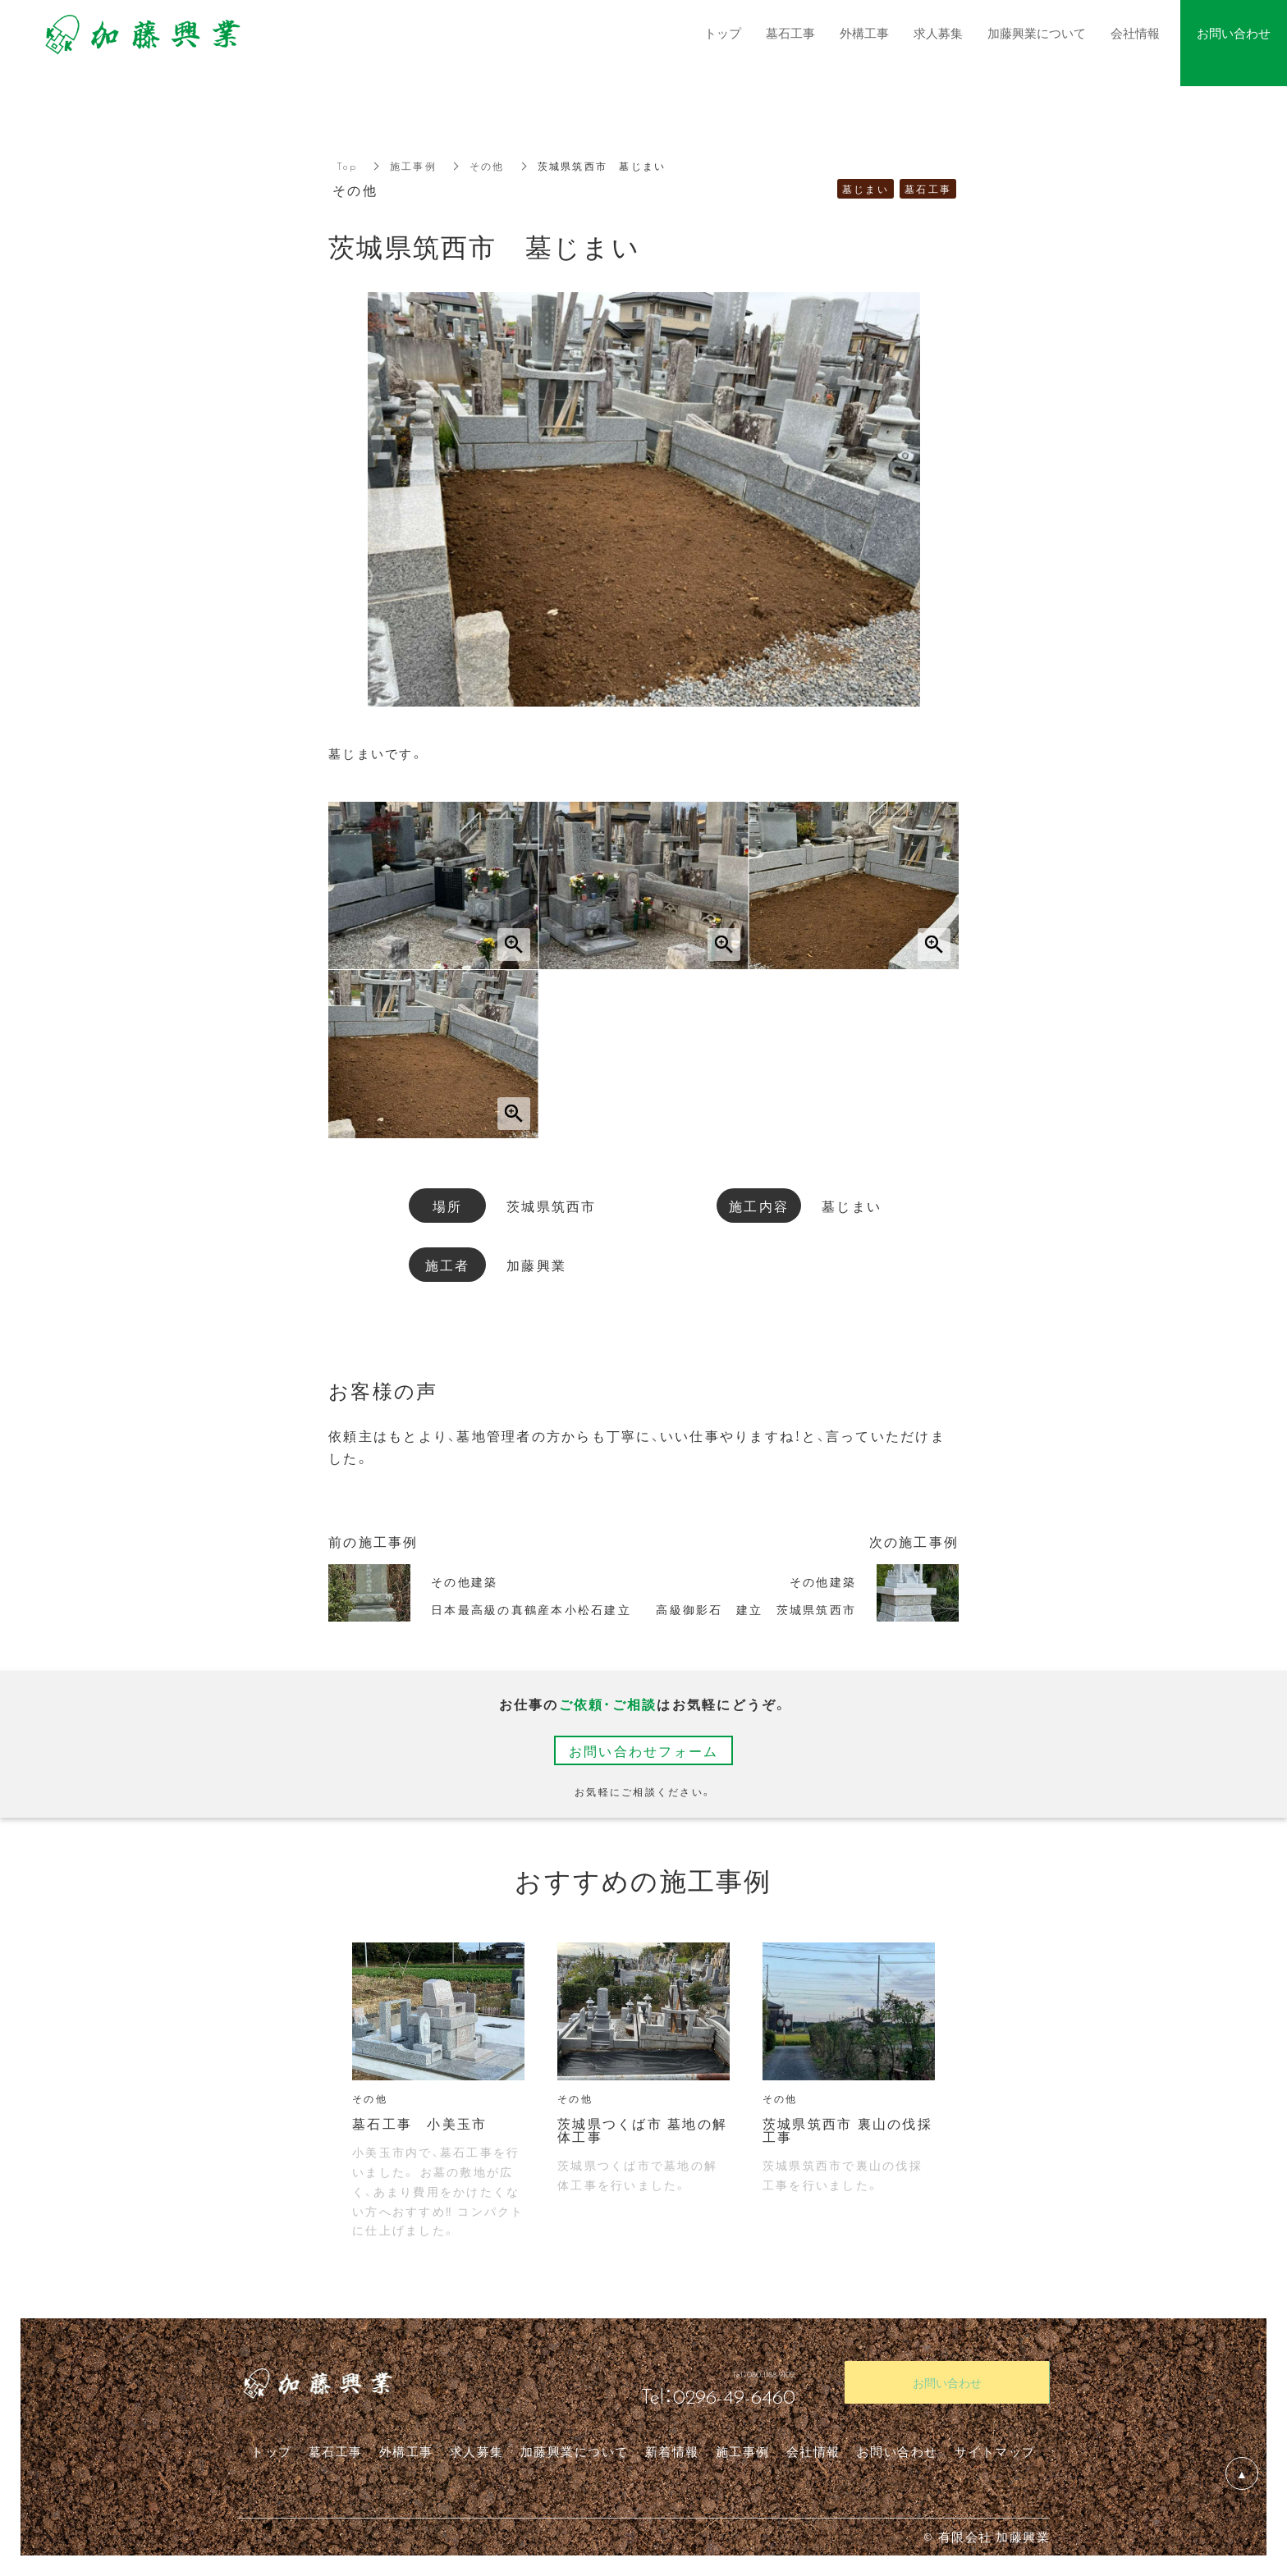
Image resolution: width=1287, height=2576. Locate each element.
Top (347, 165)
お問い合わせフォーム (644, 1750)
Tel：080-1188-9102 (718, 2369)
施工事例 (413, 165)
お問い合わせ (897, 2451)
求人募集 (477, 2451)
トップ (271, 2451)
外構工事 (406, 2451)
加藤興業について (574, 2451)
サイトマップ (995, 2451)
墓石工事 (336, 2451)
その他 (487, 165)
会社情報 (813, 2451)
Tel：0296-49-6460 (718, 2395)
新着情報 (672, 2451)
